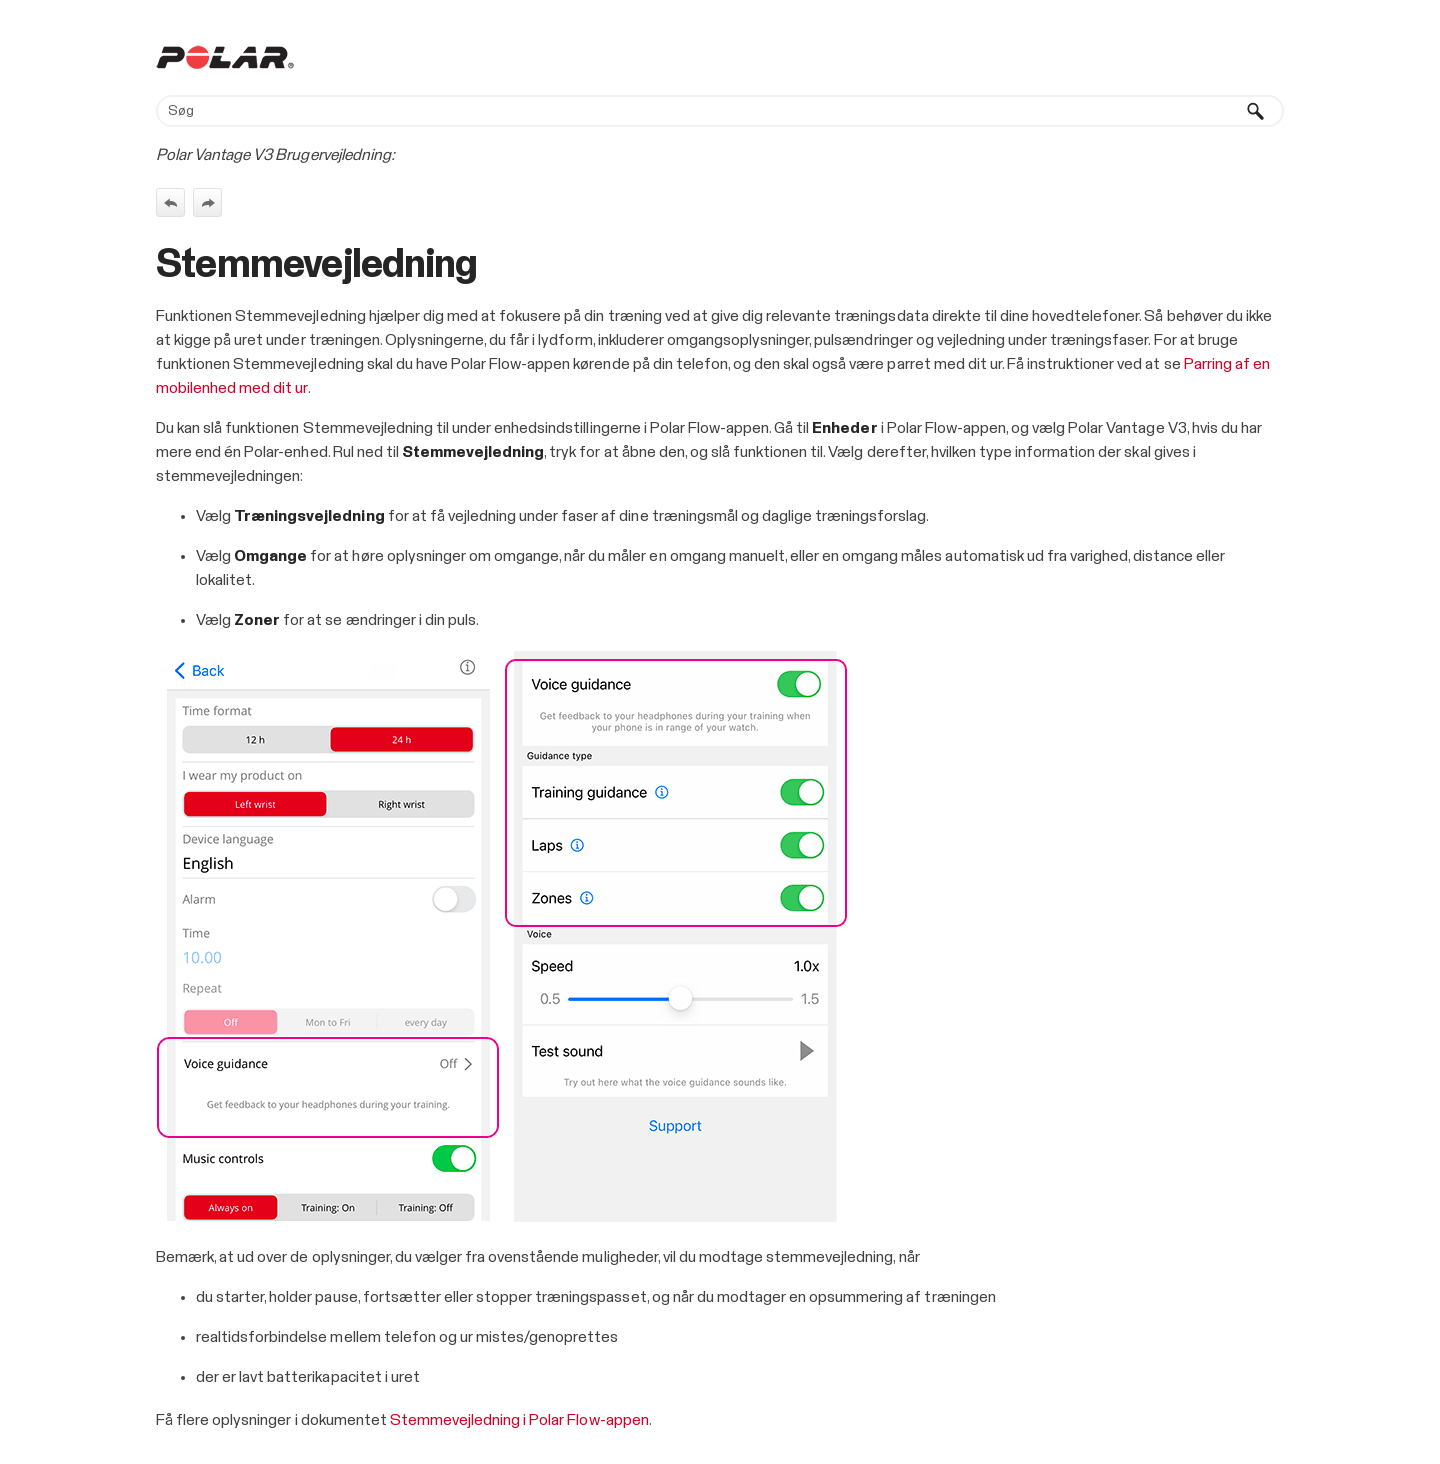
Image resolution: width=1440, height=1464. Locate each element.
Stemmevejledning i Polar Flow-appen (519, 1420)
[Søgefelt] (720, 111)
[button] (1256, 111)
